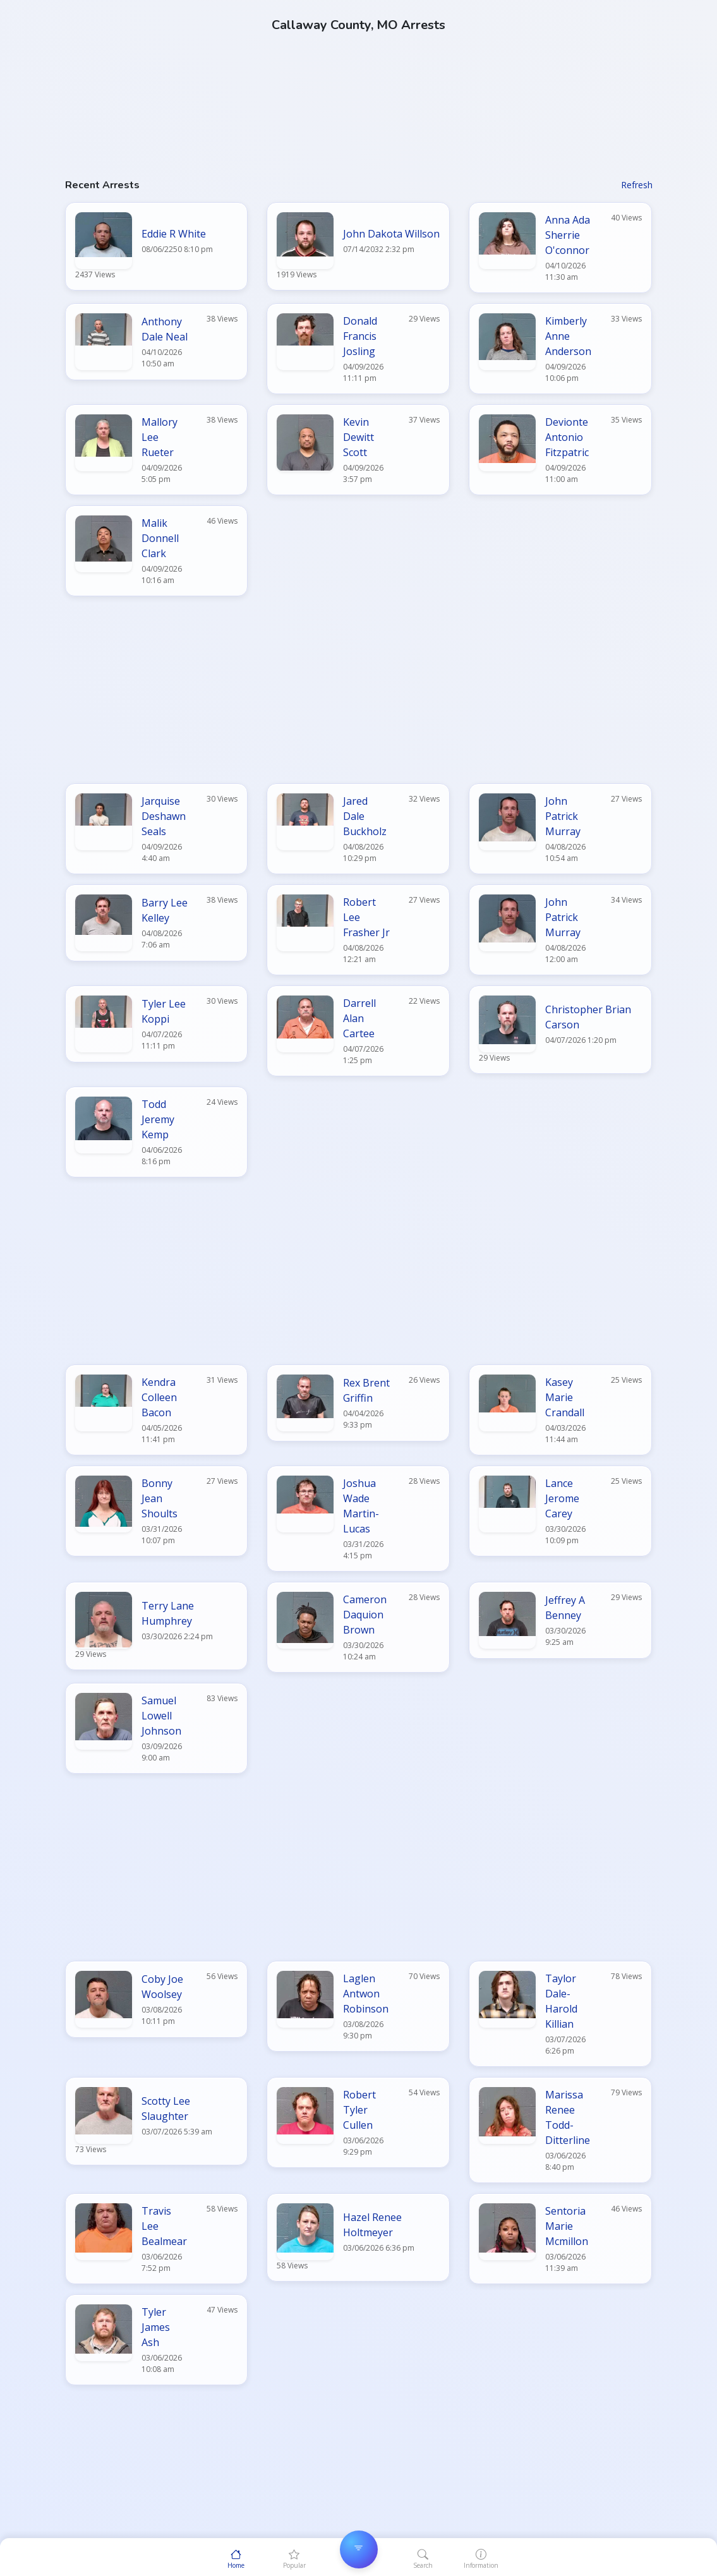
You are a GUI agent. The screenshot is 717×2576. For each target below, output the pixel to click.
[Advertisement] (359, 88)
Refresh (637, 185)
